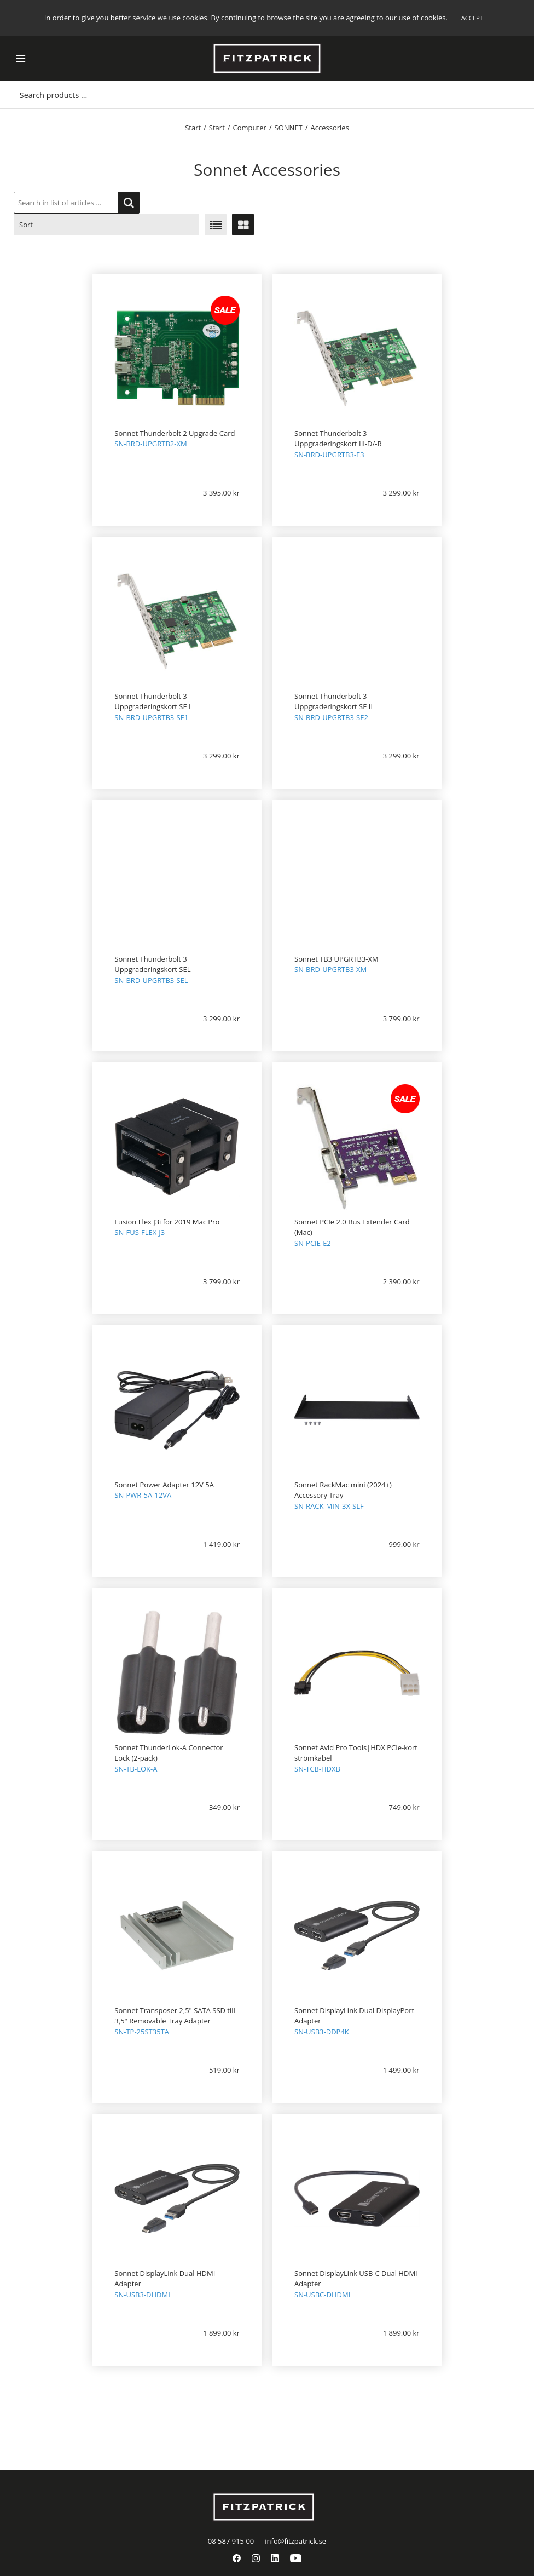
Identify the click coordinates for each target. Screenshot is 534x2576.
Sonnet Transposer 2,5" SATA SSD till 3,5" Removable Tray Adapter (174, 2015)
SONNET (289, 128)
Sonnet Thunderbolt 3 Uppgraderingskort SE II (333, 701)
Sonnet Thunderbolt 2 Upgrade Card (174, 433)
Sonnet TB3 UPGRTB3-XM (336, 959)
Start (193, 128)
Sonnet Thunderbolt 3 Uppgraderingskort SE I (152, 701)
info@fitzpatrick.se (295, 2541)
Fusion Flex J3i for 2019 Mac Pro (166, 1222)
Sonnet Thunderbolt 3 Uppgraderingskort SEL (152, 964)
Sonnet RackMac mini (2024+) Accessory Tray (343, 1490)
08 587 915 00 (231, 2541)
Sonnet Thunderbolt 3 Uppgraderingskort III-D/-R (338, 438)
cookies (194, 17)
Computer (249, 128)
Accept (472, 18)
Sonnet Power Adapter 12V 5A (164, 1485)
